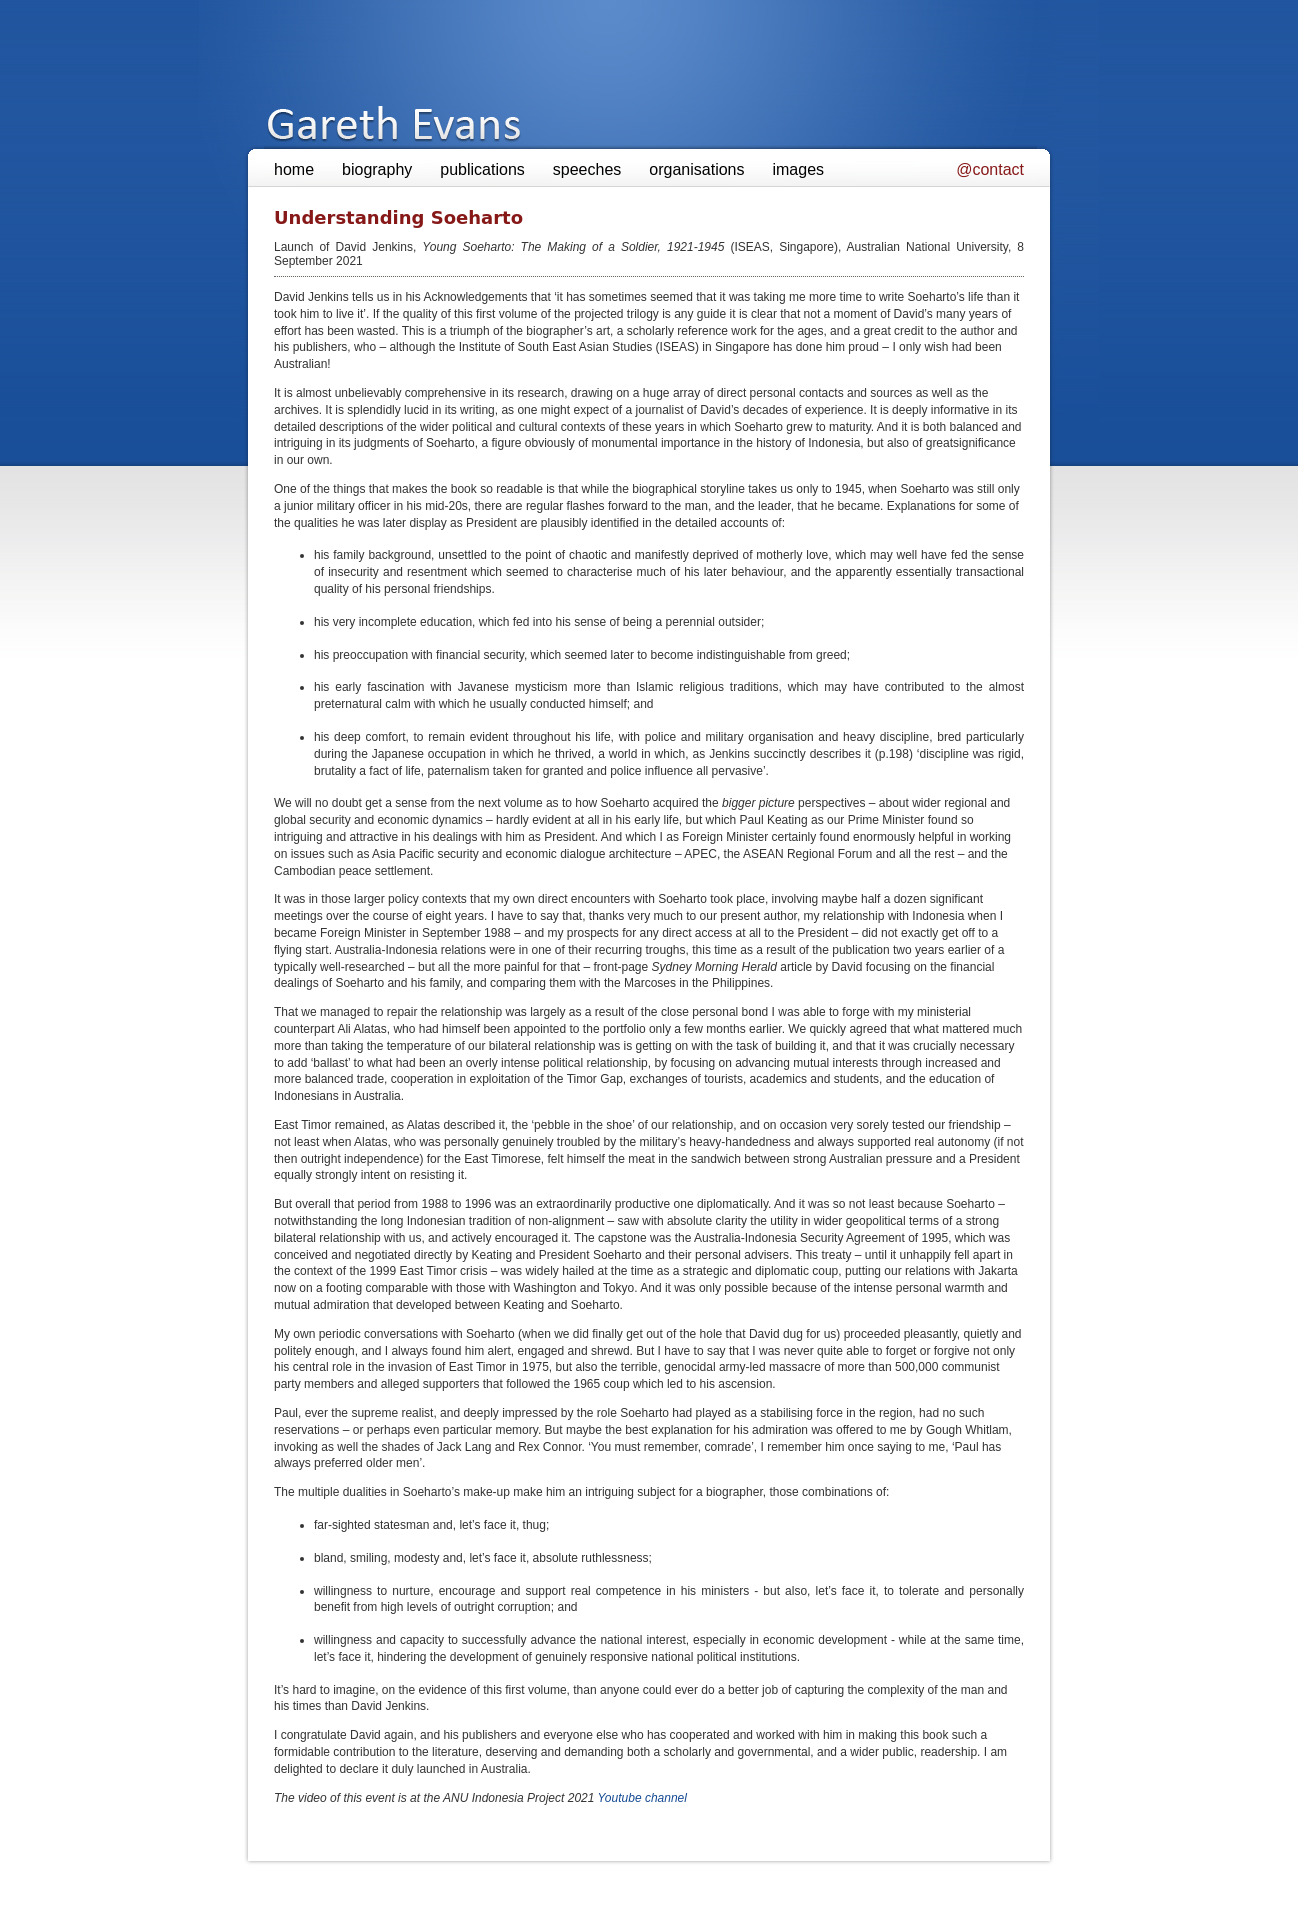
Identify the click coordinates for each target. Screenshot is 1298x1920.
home (294, 169)
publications (482, 169)
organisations (696, 169)
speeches (587, 169)
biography (377, 169)
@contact (990, 169)
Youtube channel (642, 1798)
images (798, 169)
